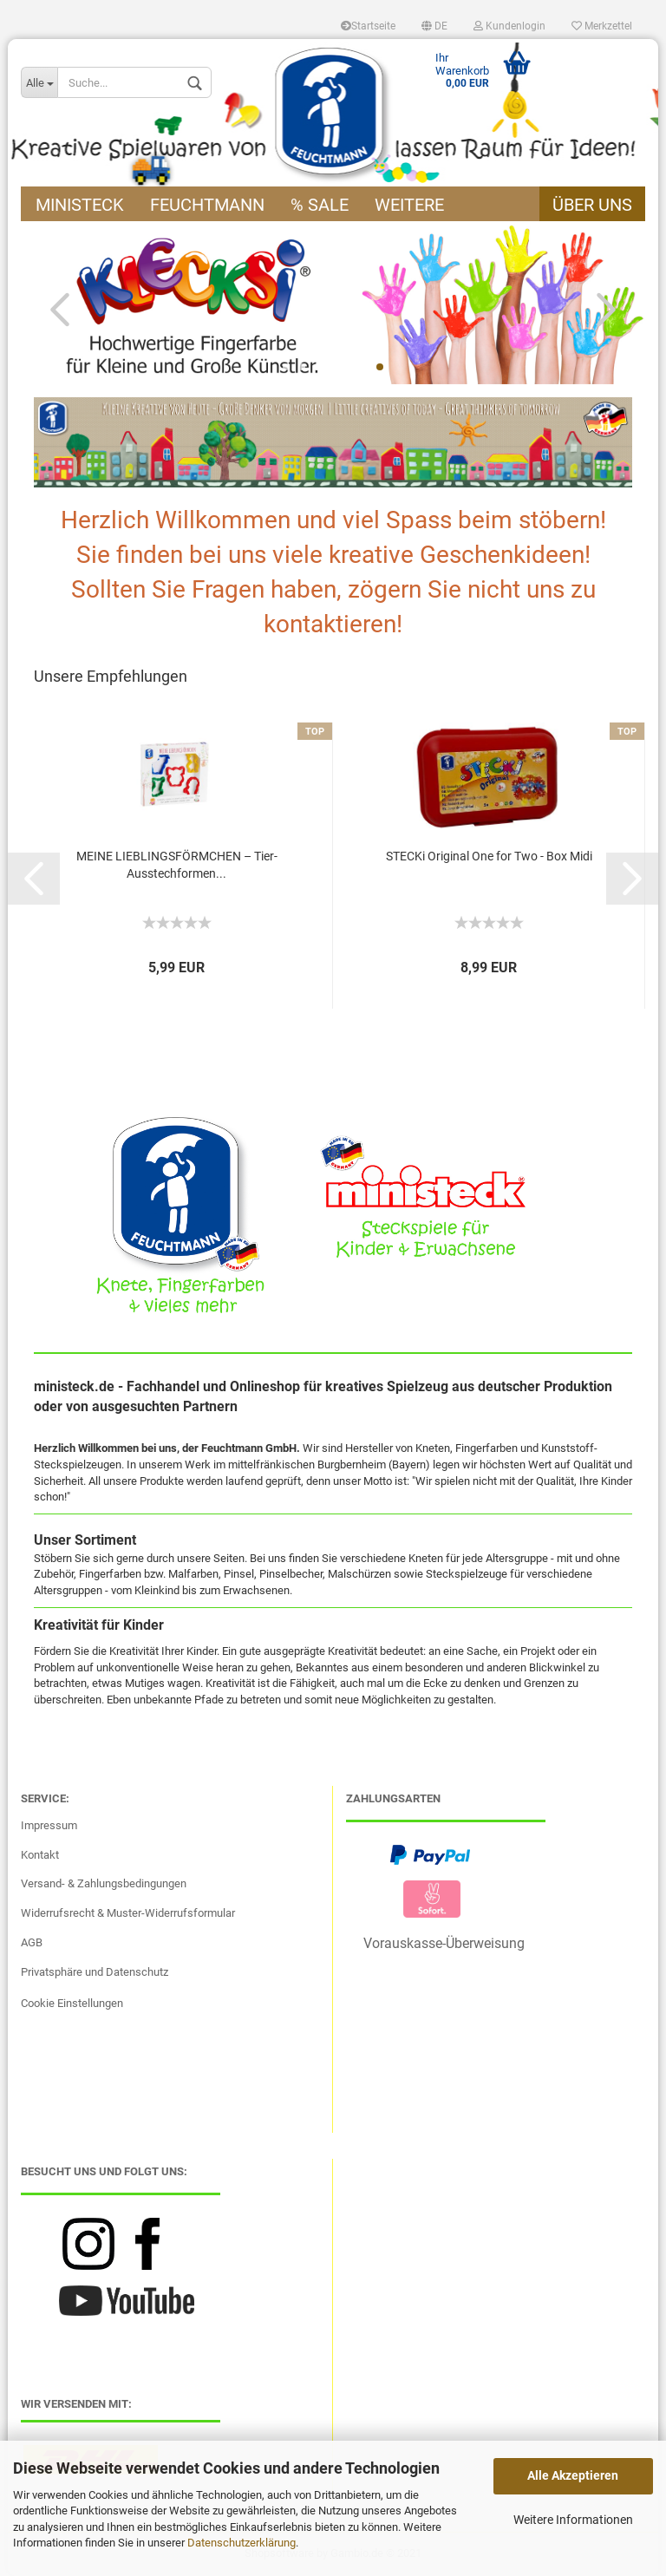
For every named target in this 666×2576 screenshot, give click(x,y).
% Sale (320, 204)
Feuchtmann (207, 204)
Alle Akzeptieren (572, 2475)
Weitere (409, 204)
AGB (31, 1942)
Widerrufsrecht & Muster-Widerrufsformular (128, 1912)
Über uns (592, 204)
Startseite (368, 26)
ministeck (80, 204)
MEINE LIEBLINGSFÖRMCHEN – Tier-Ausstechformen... (177, 864)
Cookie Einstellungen (72, 2003)
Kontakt (40, 1854)
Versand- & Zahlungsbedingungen (103, 1883)
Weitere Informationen (573, 2520)
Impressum (49, 1825)
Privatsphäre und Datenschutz (94, 1971)
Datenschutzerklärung (241, 2542)
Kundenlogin (509, 26)
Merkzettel (601, 26)
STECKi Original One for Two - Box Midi (489, 856)
